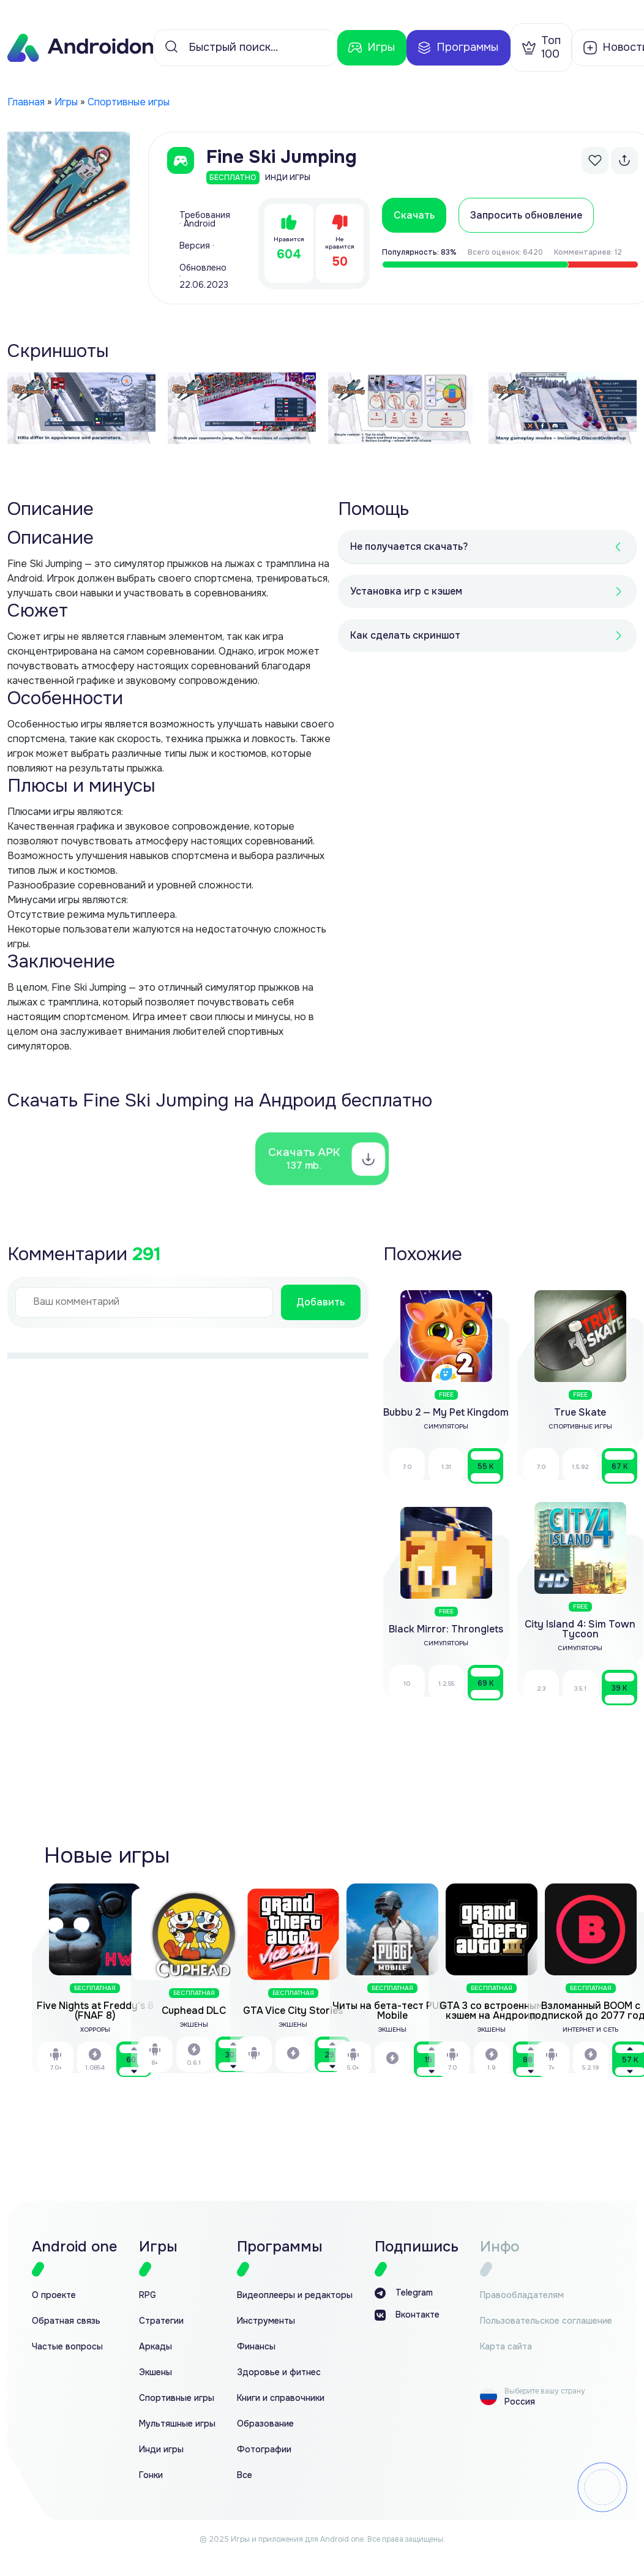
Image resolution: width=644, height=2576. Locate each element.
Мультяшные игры (177, 2424)
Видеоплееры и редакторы (295, 2295)
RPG (147, 2295)
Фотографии (264, 2449)
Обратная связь (66, 2321)
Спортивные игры (129, 102)
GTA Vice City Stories (293, 2011)
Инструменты (266, 2321)
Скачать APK (306, 1158)
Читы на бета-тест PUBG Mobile (392, 2011)
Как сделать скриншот (405, 635)
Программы (457, 47)
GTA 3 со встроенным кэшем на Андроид (491, 2011)
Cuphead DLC (194, 2011)
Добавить (320, 1302)
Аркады (155, 2346)
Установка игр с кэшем (406, 591)
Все (244, 2475)
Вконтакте (407, 2315)
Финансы (256, 2346)
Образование (265, 2424)
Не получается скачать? (409, 546)
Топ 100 (541, 47)
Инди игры (161, 2449)
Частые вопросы (67, 2346)
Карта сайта (506, 2346)
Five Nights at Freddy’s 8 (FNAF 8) (95, 2011)
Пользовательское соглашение (546, 2321)
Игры (371, 47)
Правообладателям (522, 2295)
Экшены (155, 2372)
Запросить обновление (526, 215)
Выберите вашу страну (544, 2391)
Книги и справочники (280, 2398)
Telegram (404, 2293)
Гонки (151, 2475)
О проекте (54, 2295)
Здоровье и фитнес (279, 2372)
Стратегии (161, 2321)
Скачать (414, 215)
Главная (26, 102)
